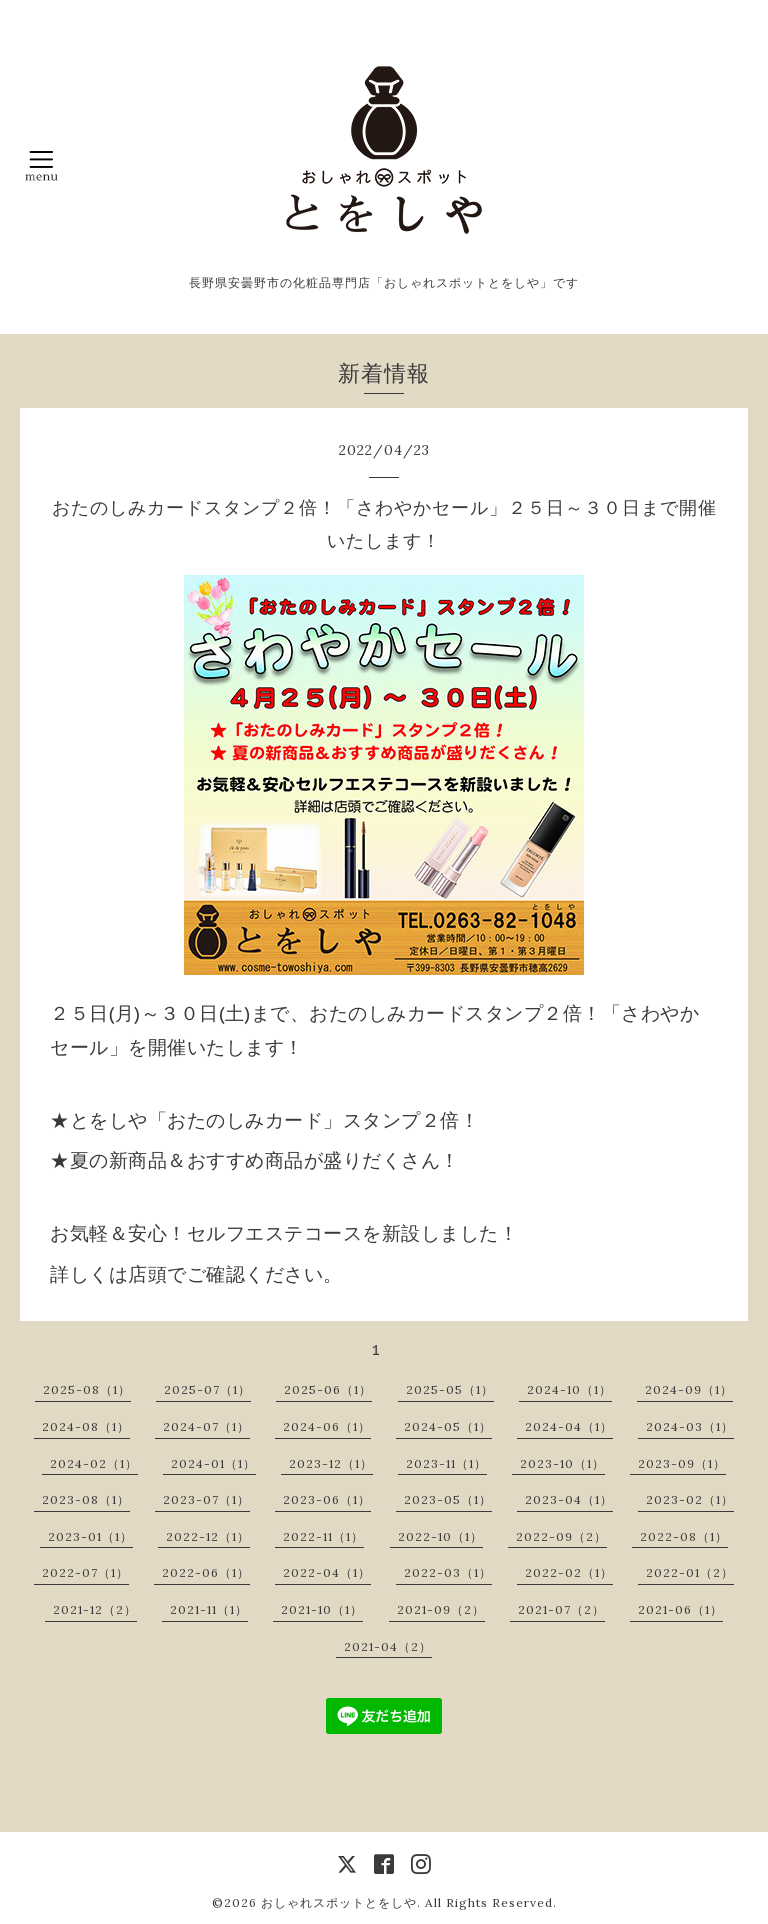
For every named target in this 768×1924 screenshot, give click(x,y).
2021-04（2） (388, 1646)
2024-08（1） (86, 1426)
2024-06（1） (327, 1426)
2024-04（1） (569, 1426)
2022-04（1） (327, 1572)
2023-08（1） (86, 1499)
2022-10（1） (440, 1536)
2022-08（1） (684, 1536)
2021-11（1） (209, 1609)
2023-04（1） (569, 1499)
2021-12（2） (95, 1609)
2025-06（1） (328, 1389)
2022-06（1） (206, 1572)
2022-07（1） (85, 1572)
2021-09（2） (441, 1609)
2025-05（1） (450, 1389)
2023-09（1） (682, 1463)
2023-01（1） (90, 1536)
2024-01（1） (213, 1463)
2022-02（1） (569, 1572)
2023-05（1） (448, 1499)
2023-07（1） (206, 1499)
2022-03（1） (448, 1572)
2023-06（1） (327, 1499)
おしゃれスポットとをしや (339, 1902)
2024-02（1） (94, 1463)
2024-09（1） (689, 1389)
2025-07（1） (207, 1389)
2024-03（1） (690, 1426)
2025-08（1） (87, 1389)
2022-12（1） (208, 1536)
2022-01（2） (690, 1572)
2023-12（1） (331, 1463)
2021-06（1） (680, 1609)
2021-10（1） (322, 1609)
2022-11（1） (323, 1536)
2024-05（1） (448, 1426)
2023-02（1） (690, 1499)
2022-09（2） (561, 1536)
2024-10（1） (569, 1389)
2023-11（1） (446, 1463)
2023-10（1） (562, 1463)
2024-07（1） (206, 1426)
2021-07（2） (561, 1609)
